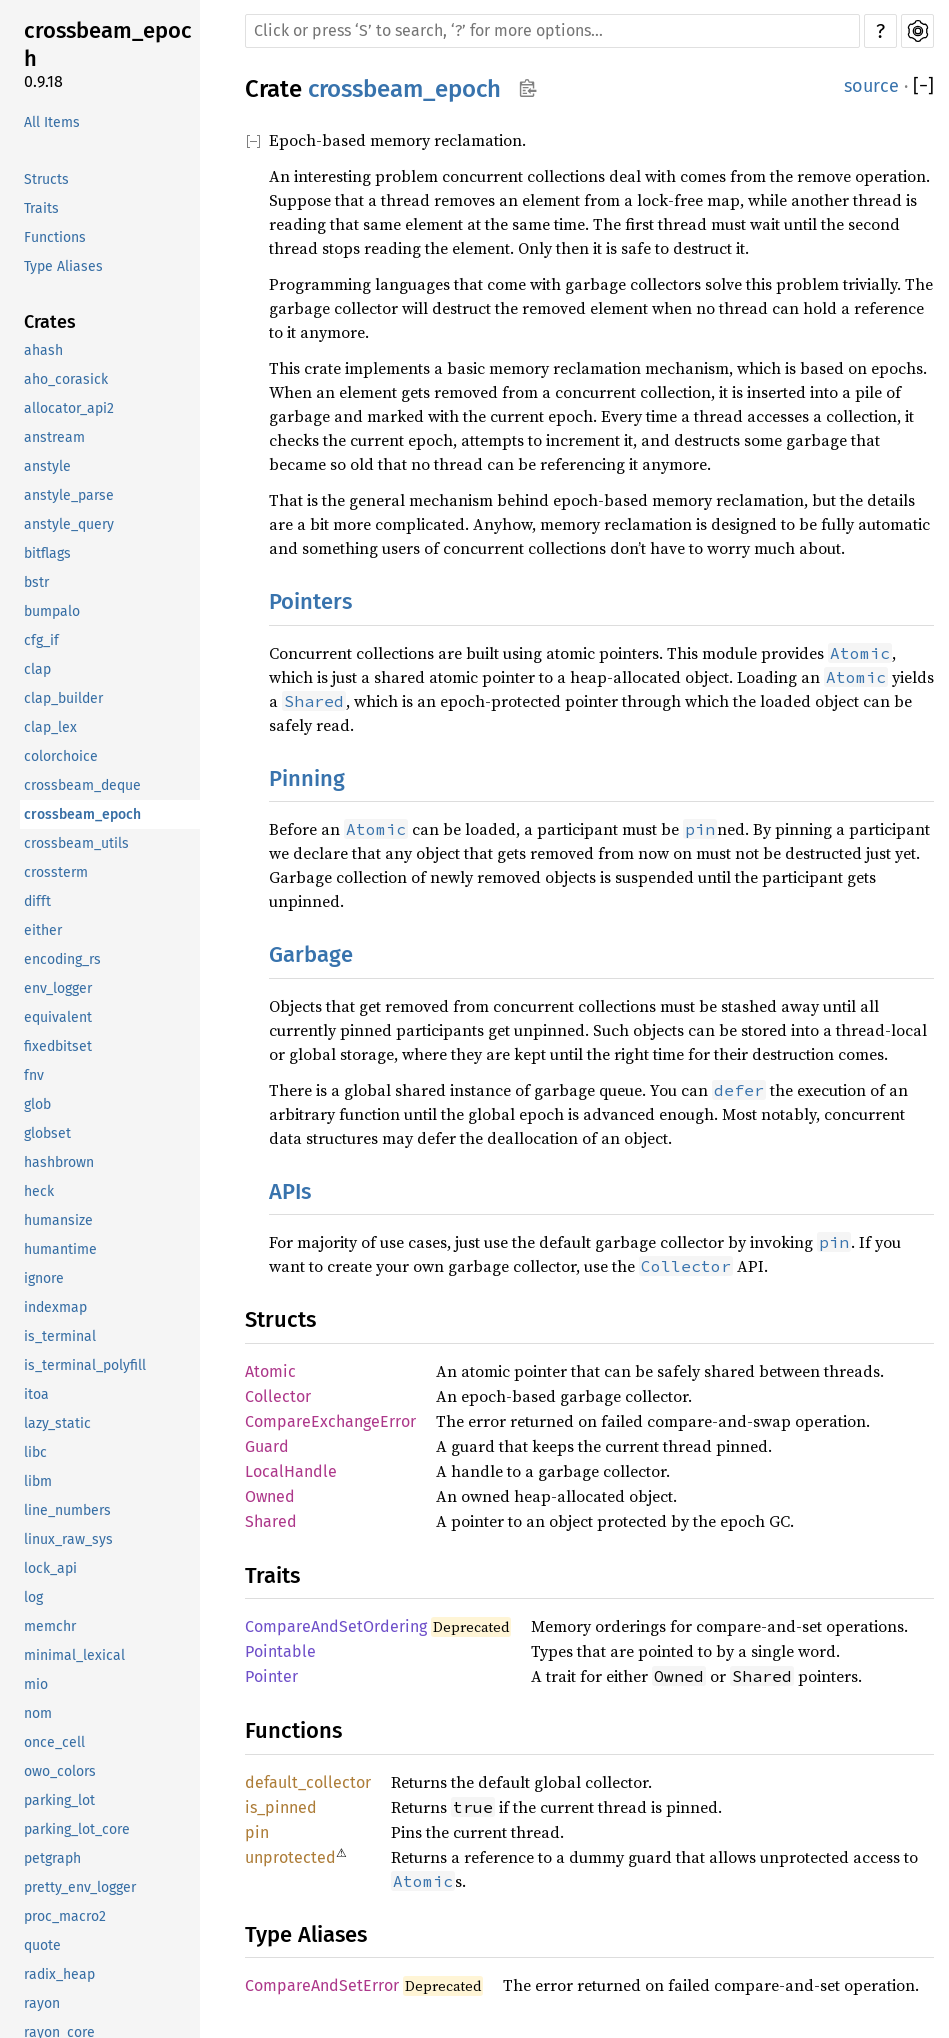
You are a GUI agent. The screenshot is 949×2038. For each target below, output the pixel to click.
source (871, 86)
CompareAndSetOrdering (336, 1626)
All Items (52, 122)
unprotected (290, 1857)
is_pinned (281, 1807)
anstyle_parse (69, 495)
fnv (34, 1075)
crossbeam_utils (76, 843)
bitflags (47, 553)
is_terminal (60, 1336)
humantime (60, 1249)
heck (39, 1191)
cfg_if (41, 640)
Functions (55, 237)
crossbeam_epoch (108, 44)
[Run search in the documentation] (552, 31)
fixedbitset (58, 1046)
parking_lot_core (77, 1829)
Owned (270, 1496)
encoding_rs (62, 959)
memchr (50, 1626)
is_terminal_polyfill (85, 1365)
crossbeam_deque (82, 785)
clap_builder (63, 698)
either (43, 930)
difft (37, 901)
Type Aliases (63, 266)
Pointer (271, 1676)
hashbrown (59, 1162)
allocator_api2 (69, 408)
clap (37, 669)
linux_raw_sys (68, 1539)
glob (37, 1104)
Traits (41, 208)
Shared (271, 1521)
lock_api (50, 1568)
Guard (267, 1446)
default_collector (308, 1782)
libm (38, 1481)
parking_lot (59, 1800)
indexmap (55, 1307)
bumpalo (52, 611)
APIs (290, 1191)
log (33, 1597)
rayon (42, 2003)
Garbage (311, 954)
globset (47, 1133)
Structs (46, 179)
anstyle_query (69, 524)
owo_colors (60, 1771)
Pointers (310, 601)
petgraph (52, 1858)
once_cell (54, 1742)
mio (36, 1684)
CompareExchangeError (330, 1421)
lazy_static (57, 1423)
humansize (58, 1220)
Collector (278, 1396)
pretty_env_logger (80, 1887)
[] (923, 86)
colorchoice (61, 756)
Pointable (280, 1651)
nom (38, 1713)
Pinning (307, 778)
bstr (36, 582)
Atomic (270, 1371)
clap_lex (50, 727)
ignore (44, 1278)
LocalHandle (291, 1471)
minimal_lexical (74, 1655)
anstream (54, 437)
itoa (36, 1394)
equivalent (58, 1017)
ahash (43, 350)
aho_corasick (66, 379)
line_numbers (67, 1510)
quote (42, 1945)
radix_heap (59, 1974)
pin (257, 1832)
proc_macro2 (65, 1916)
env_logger (58, 988)
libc (35, 1452)
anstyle (47, 466)
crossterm (56, 872)
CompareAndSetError (322, 1985)
